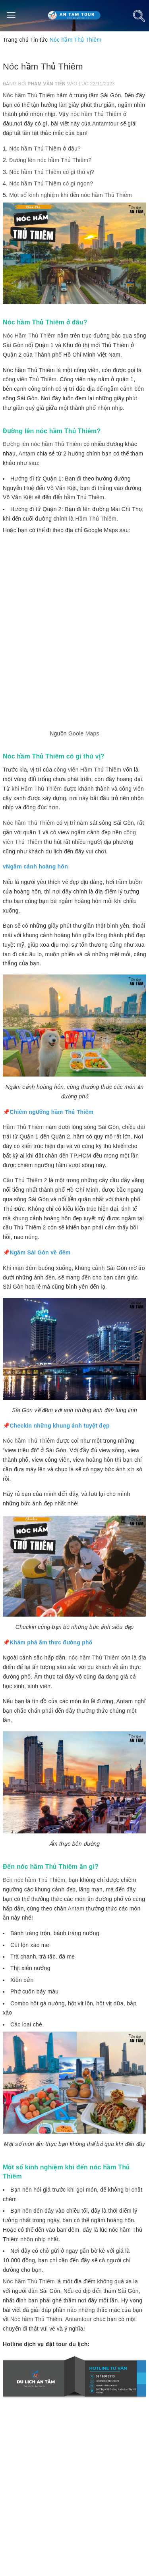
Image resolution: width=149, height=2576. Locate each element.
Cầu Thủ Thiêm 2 (25, 1180)
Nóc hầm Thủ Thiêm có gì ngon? (51, 183)
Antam (27, 453)
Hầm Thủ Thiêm (95, 518)
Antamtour (105, 123)
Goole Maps (83, 733)
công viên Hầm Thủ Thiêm (88, 769)
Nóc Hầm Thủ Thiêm (29, 335)
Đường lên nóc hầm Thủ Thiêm (42, 444)
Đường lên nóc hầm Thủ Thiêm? (50, 160)
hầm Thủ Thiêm (84, 497)
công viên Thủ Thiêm (29, 379)
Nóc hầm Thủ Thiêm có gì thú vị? (51, 172)
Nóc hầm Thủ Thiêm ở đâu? (45, 148)
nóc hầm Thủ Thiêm (96, 114)
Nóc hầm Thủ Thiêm (29, 95)
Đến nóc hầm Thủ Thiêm (34, 1880)
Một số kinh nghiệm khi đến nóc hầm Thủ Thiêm (70, 195)
